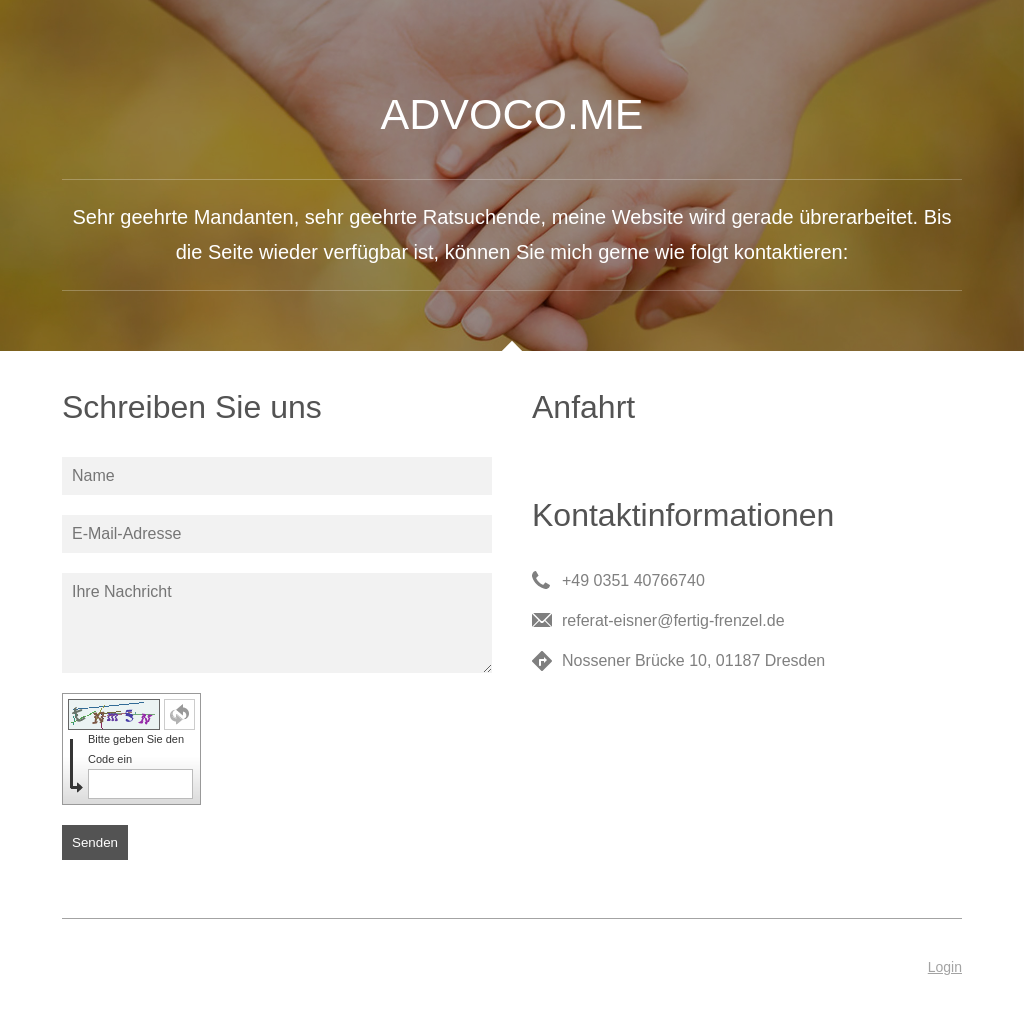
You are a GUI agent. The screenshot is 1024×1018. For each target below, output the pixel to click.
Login (945, 967)
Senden (95, 842)
